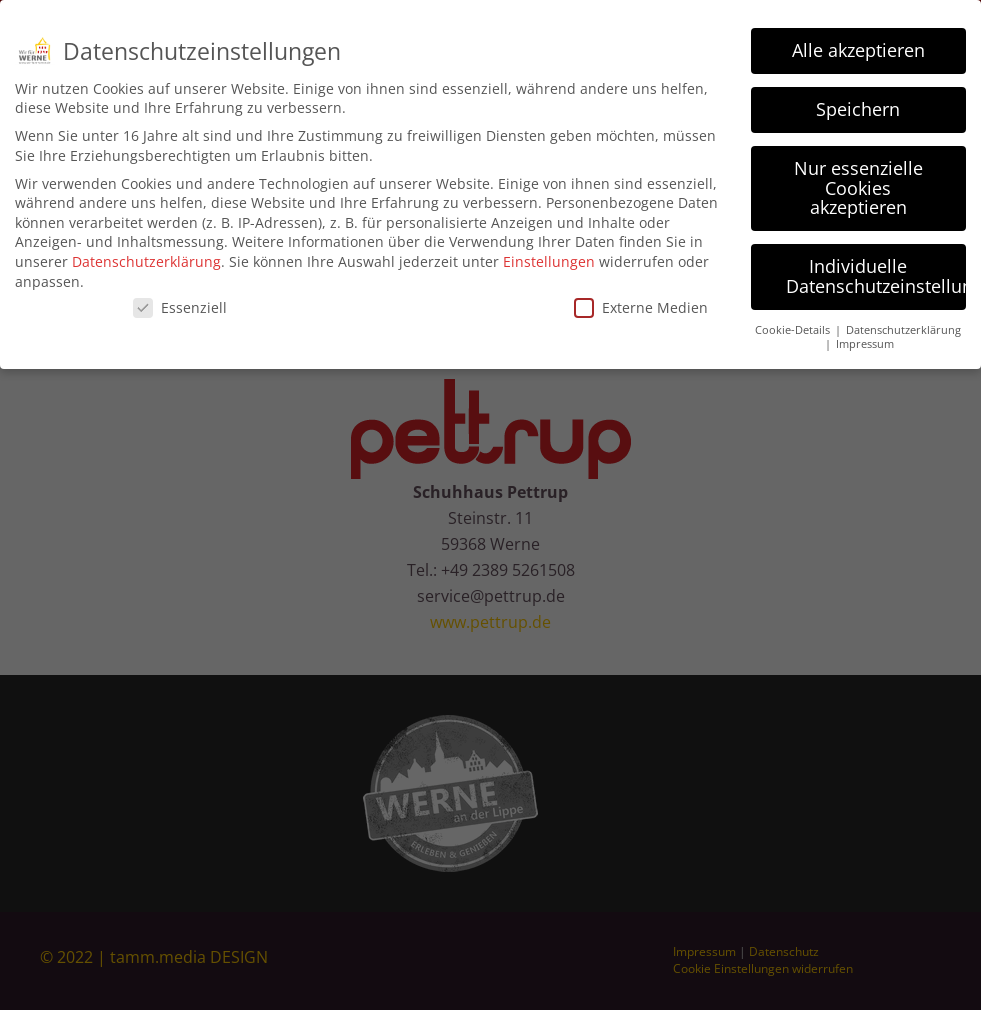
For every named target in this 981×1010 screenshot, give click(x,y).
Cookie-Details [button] (794, 322)
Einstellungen (549, 254)
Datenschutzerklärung (146, 254)
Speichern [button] (858, 102)
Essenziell (180, 300)
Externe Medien (641, 300)
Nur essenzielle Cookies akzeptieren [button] (858, 180)
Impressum (865, 337)
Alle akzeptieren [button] (858, 43)
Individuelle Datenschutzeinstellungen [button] (876, 269)
